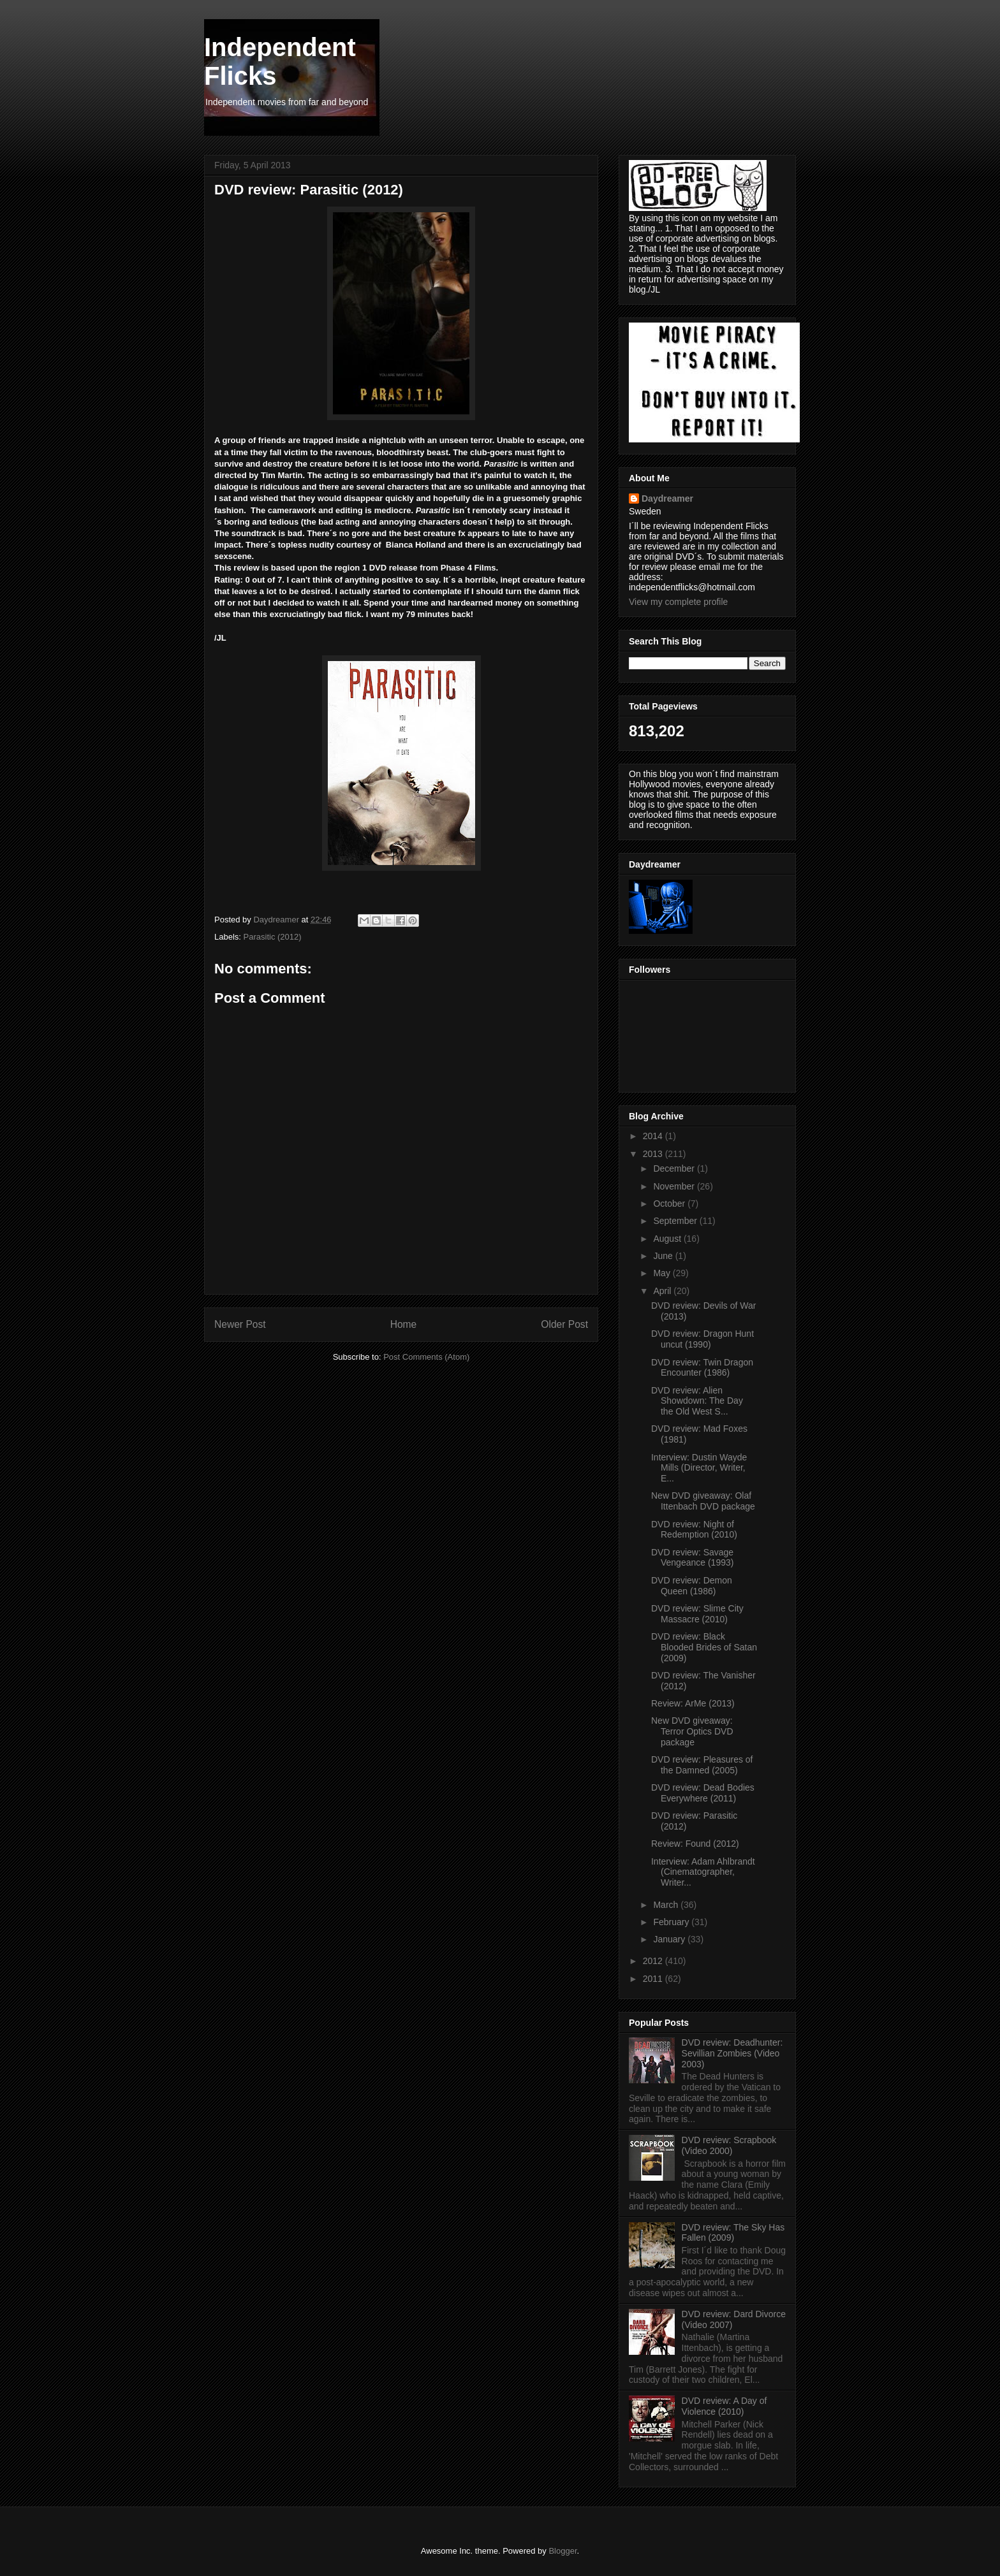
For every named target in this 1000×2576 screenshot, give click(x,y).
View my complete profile (678, 602)
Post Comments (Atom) (426, 1357)
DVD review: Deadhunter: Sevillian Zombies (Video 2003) (732, 2053)
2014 (654, 1136)
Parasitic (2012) (273, 937)
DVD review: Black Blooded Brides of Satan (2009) (704, 1647)
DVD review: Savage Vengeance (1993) (692, 1557)
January (670, 1939)
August (668, 1238)
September (676, 1221)
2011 (654, 1979)
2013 (654, 1154)
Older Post (564, 1324)
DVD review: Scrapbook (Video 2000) (729, 2145)
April (663, 1291)
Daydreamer (667, 498)
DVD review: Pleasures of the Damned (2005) (702, 1764)
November (674, 1186)
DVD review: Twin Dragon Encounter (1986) (702, 1367)
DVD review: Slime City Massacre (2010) (697, 1613)
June (664, 1256)
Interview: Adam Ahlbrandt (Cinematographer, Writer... (703, 1872)
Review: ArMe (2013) (693, 1703)
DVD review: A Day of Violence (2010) (724, 2406)
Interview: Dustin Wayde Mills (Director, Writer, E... (699, 1468)
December (674, 1168)
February (672, 1922)
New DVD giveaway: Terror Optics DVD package (692, 1731)
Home (403, 1324)
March (666, 1905)
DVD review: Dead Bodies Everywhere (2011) (702, 1792)
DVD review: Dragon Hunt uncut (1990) (702, 1339)
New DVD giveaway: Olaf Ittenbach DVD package (703, 1500)
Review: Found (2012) (695, 1843)
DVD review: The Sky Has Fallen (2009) (733, 2232)
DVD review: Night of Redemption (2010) (694, 1529)
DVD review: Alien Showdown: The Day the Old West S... (697, 1401)
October (670, 1203)
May (662, 1273)
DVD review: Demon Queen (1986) (691, 1585)
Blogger (562, 2551)
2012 (654, 1961)
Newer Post (240, 1324)
